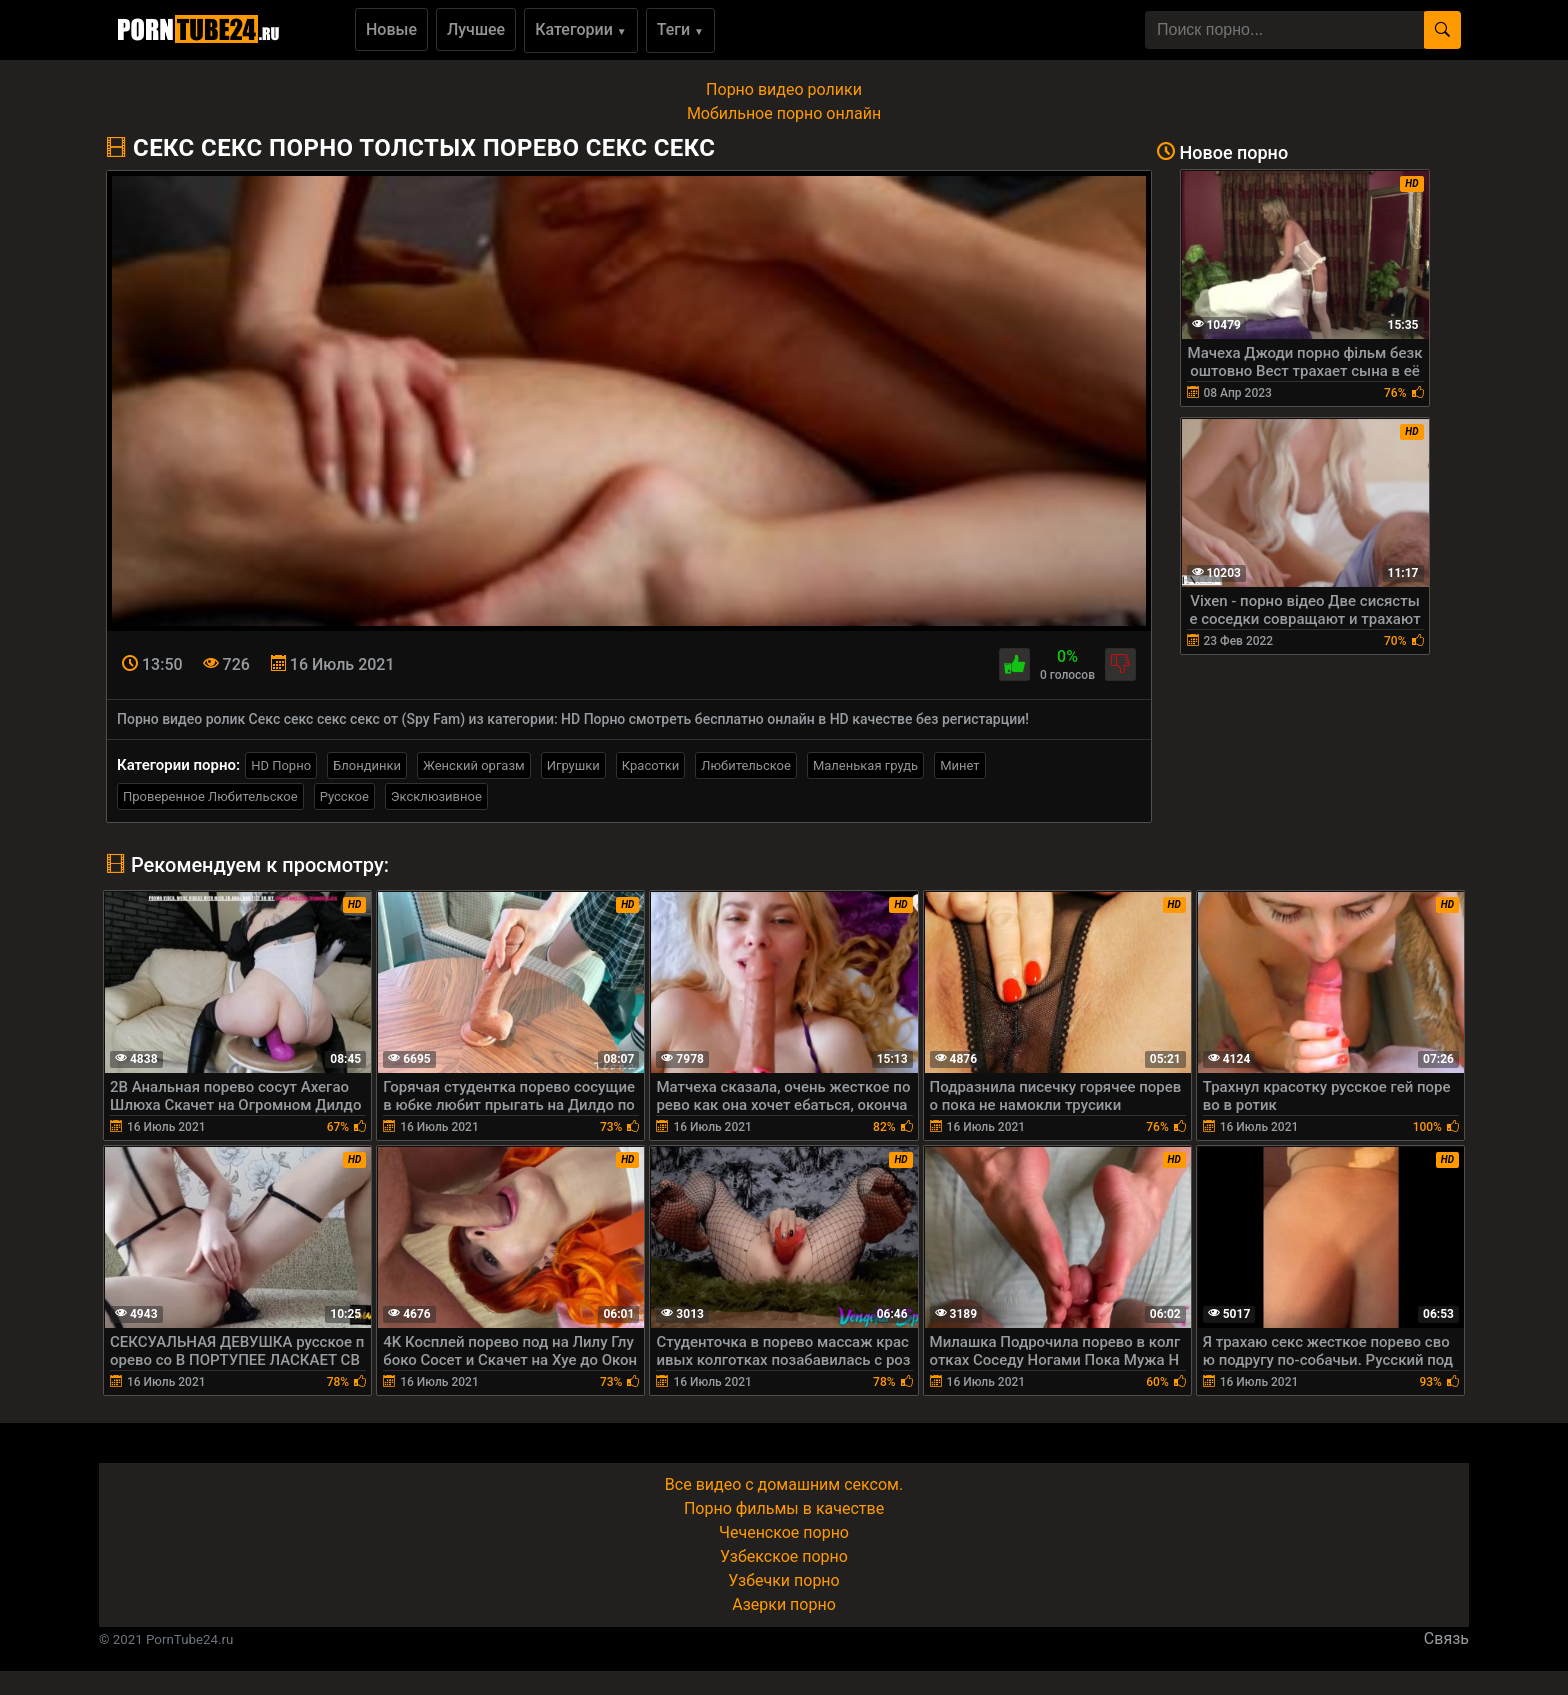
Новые (391, 29)
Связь (1446, 1638)
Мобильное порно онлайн (784, 113)
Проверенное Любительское (210, 796)
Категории (581, 29)
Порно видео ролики (784, 89)
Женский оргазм (474, 765)
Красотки (650, 765)
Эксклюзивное (436, 796)
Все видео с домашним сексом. (784, 1484)
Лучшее (476, 29)
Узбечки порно (783, 1580)
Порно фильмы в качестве (784, 1508)
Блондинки (367, 765)
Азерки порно (784, 1604)
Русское (344, 796)
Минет (959, 765)
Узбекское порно (784, 1556)
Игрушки (573, 765)
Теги (680, 29)
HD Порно (281, 765)
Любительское (746, 765)
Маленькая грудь (865, 765)
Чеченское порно (784, 1532)
